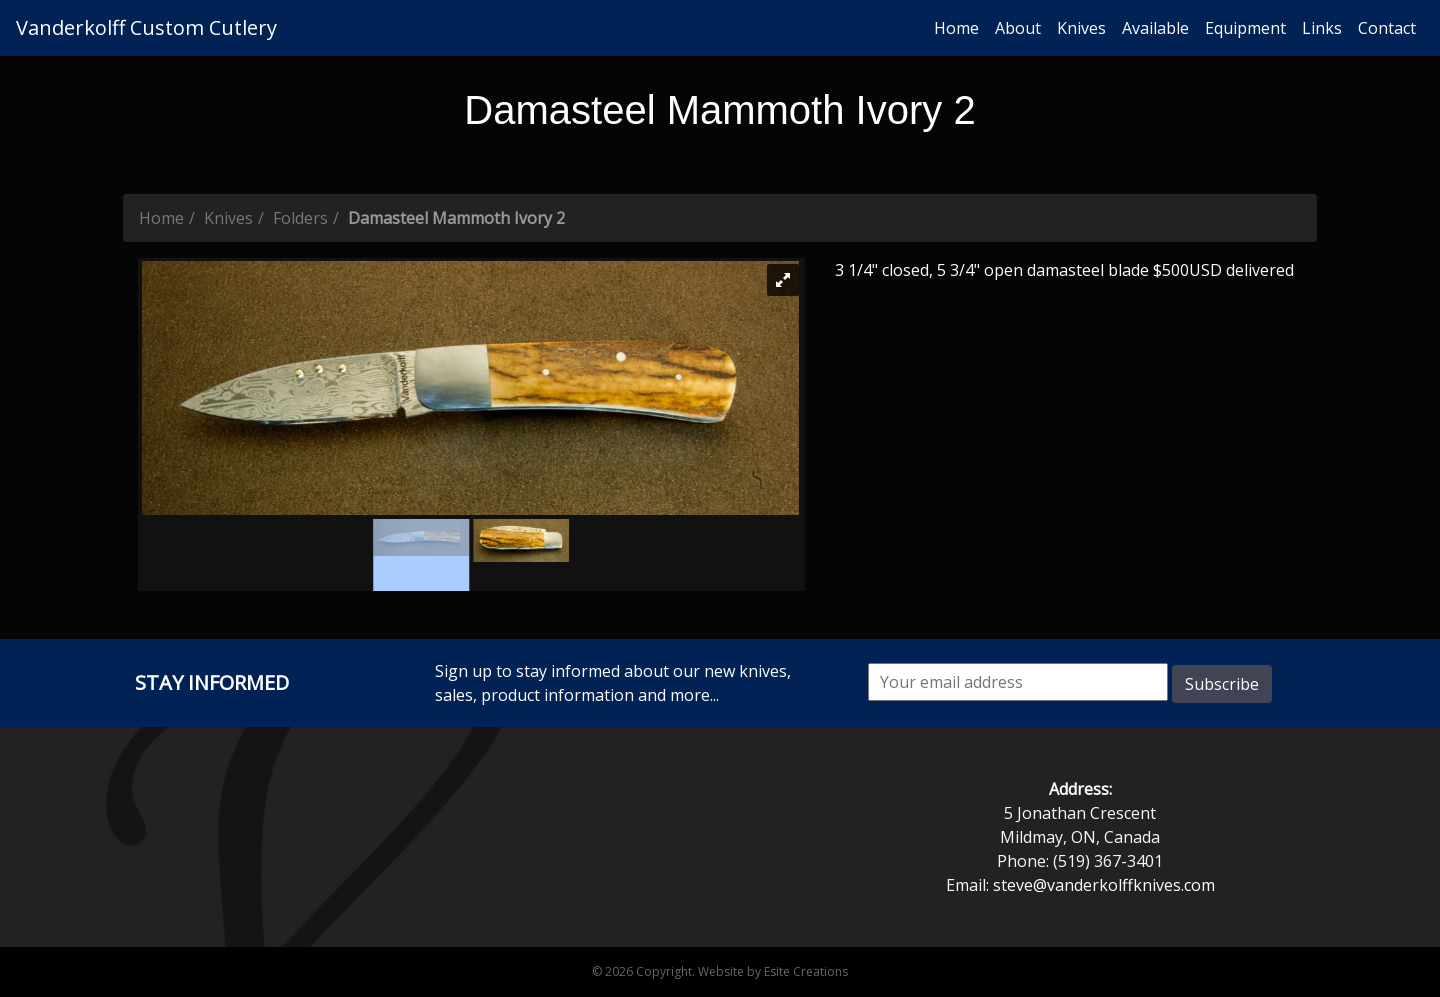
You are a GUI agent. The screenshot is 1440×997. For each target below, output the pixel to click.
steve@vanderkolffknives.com (1104, 885)
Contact (1387, 28)
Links (1322, 28)
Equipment (1245, 28)
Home (956, 28)
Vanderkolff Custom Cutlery (146, 27)
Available (1155, 28)
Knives (1081, 28)
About (1018, 28)
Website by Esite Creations (773, 971)
